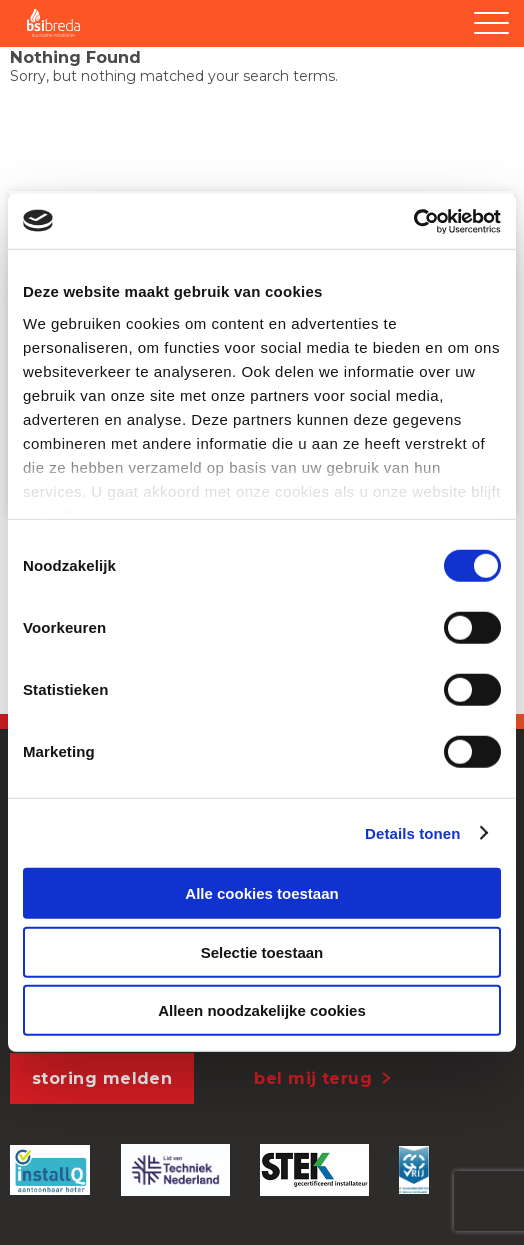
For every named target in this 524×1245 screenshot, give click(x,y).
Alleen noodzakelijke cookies (262, 1010)
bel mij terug (313, 1078)
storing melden (102, 1078)
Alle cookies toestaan (261, 893)
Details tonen (412, 832)
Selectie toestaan (262, 951)
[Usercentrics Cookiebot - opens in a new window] (413, 221)
